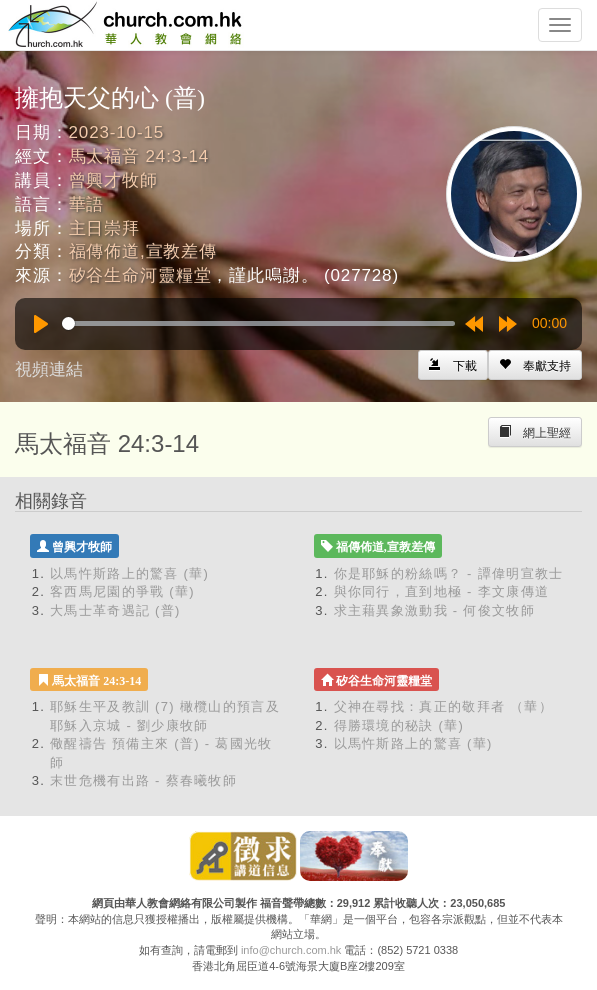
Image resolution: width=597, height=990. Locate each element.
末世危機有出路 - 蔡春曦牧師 (143, 780)
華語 (87, 204)
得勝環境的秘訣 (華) (399, 725)
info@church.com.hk (291, 950)
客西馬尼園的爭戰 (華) (122, 591)
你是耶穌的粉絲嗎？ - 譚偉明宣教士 (449, 573)
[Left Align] (535, 365)
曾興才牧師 (113, 180)
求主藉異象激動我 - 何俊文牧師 (434, 610)
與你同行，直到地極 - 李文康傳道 (442, 591)
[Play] (41, 324)
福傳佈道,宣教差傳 (143, 251)
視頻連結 (49, 369)
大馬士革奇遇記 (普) (115, 610)
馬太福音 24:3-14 (139, 156)
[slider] (258, 323)
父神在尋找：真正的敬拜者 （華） (443, 706)
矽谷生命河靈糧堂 (140, 275)
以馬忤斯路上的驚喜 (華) (129, 573)
